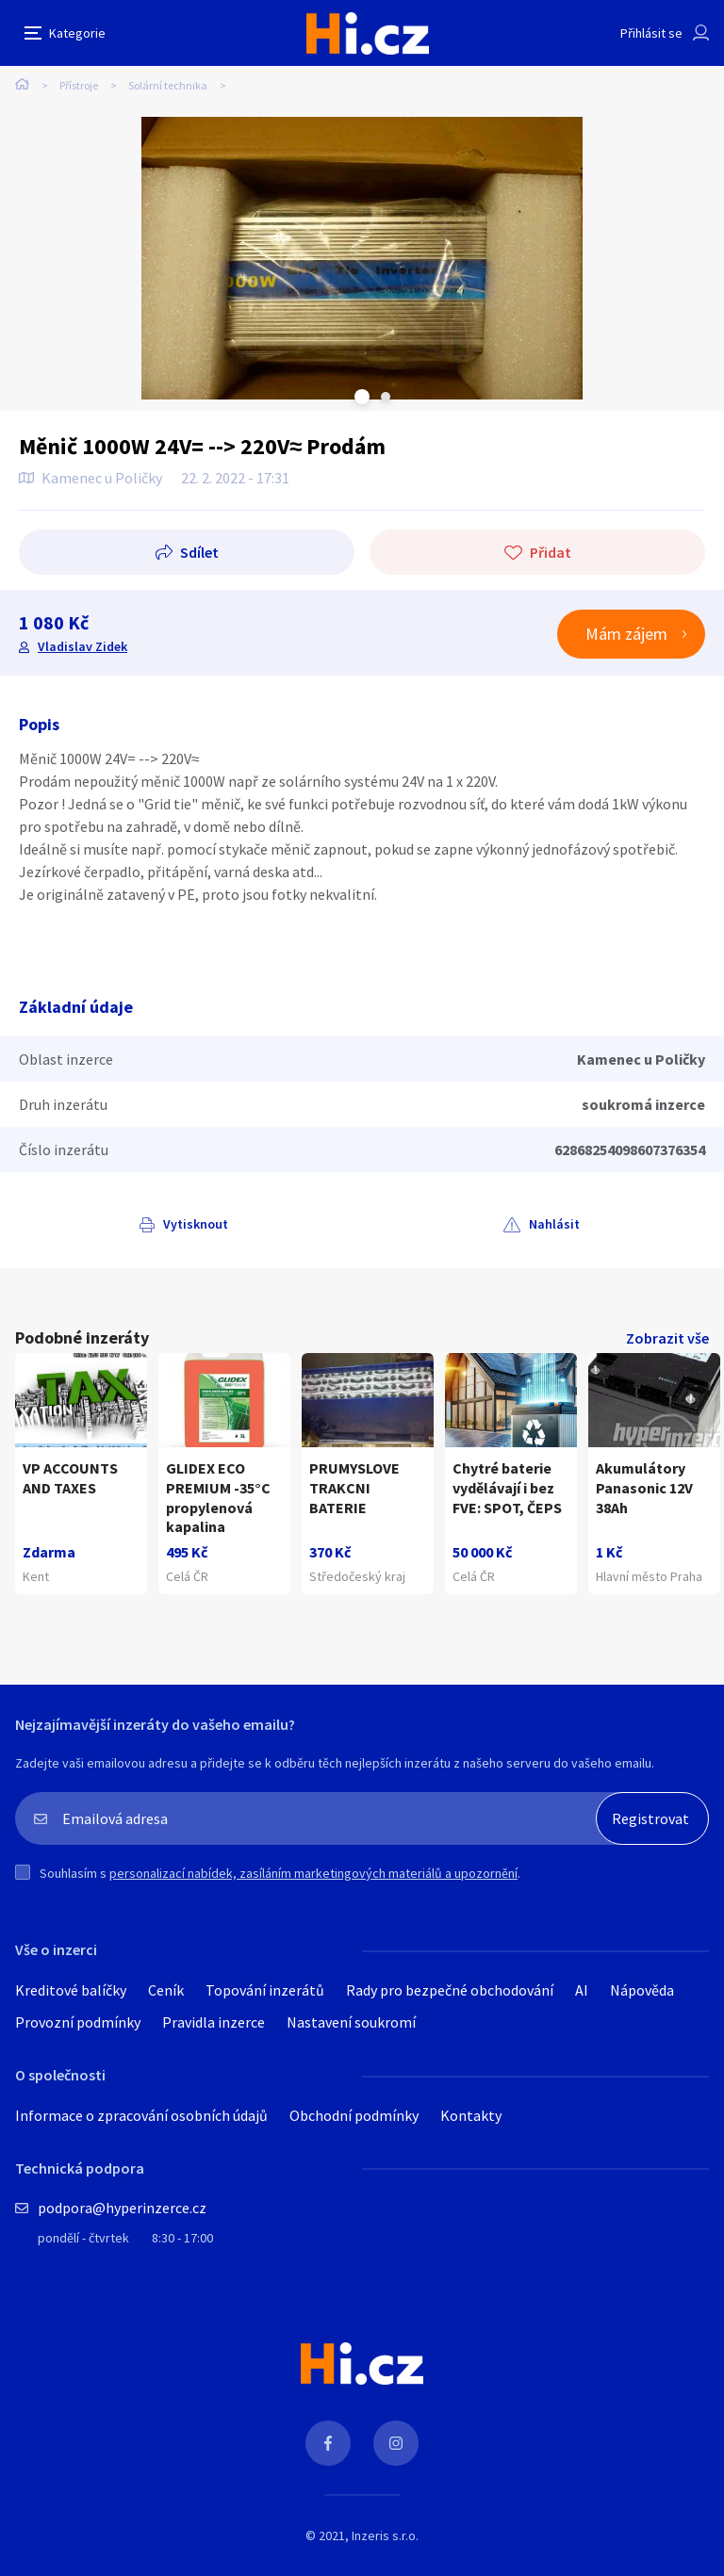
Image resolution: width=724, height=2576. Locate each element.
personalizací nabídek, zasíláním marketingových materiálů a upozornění (313, 1873)
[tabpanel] (362, 258)
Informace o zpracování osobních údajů (141, 2115)
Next (385, 396)
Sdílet (199, 552)
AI (581, 1990)
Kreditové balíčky (70, 1990)
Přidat (550, 552)
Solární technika (167, 85)
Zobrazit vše (667, 1338)
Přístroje (78, 85)
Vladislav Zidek (82, 646)
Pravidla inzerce (213, 2022)
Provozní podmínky (77, 2022)
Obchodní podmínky (354, 2115)
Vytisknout (195, 1223)
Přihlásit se (651, 32)
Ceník (166, 1990)
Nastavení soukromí (351, 2022)
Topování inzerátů (265, 1990)
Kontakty (471, 2115)
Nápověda (642, 1990)
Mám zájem (626, 633)
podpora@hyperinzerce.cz (122, 2207)
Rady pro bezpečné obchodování (449, 1990)
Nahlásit (554, 1223)
